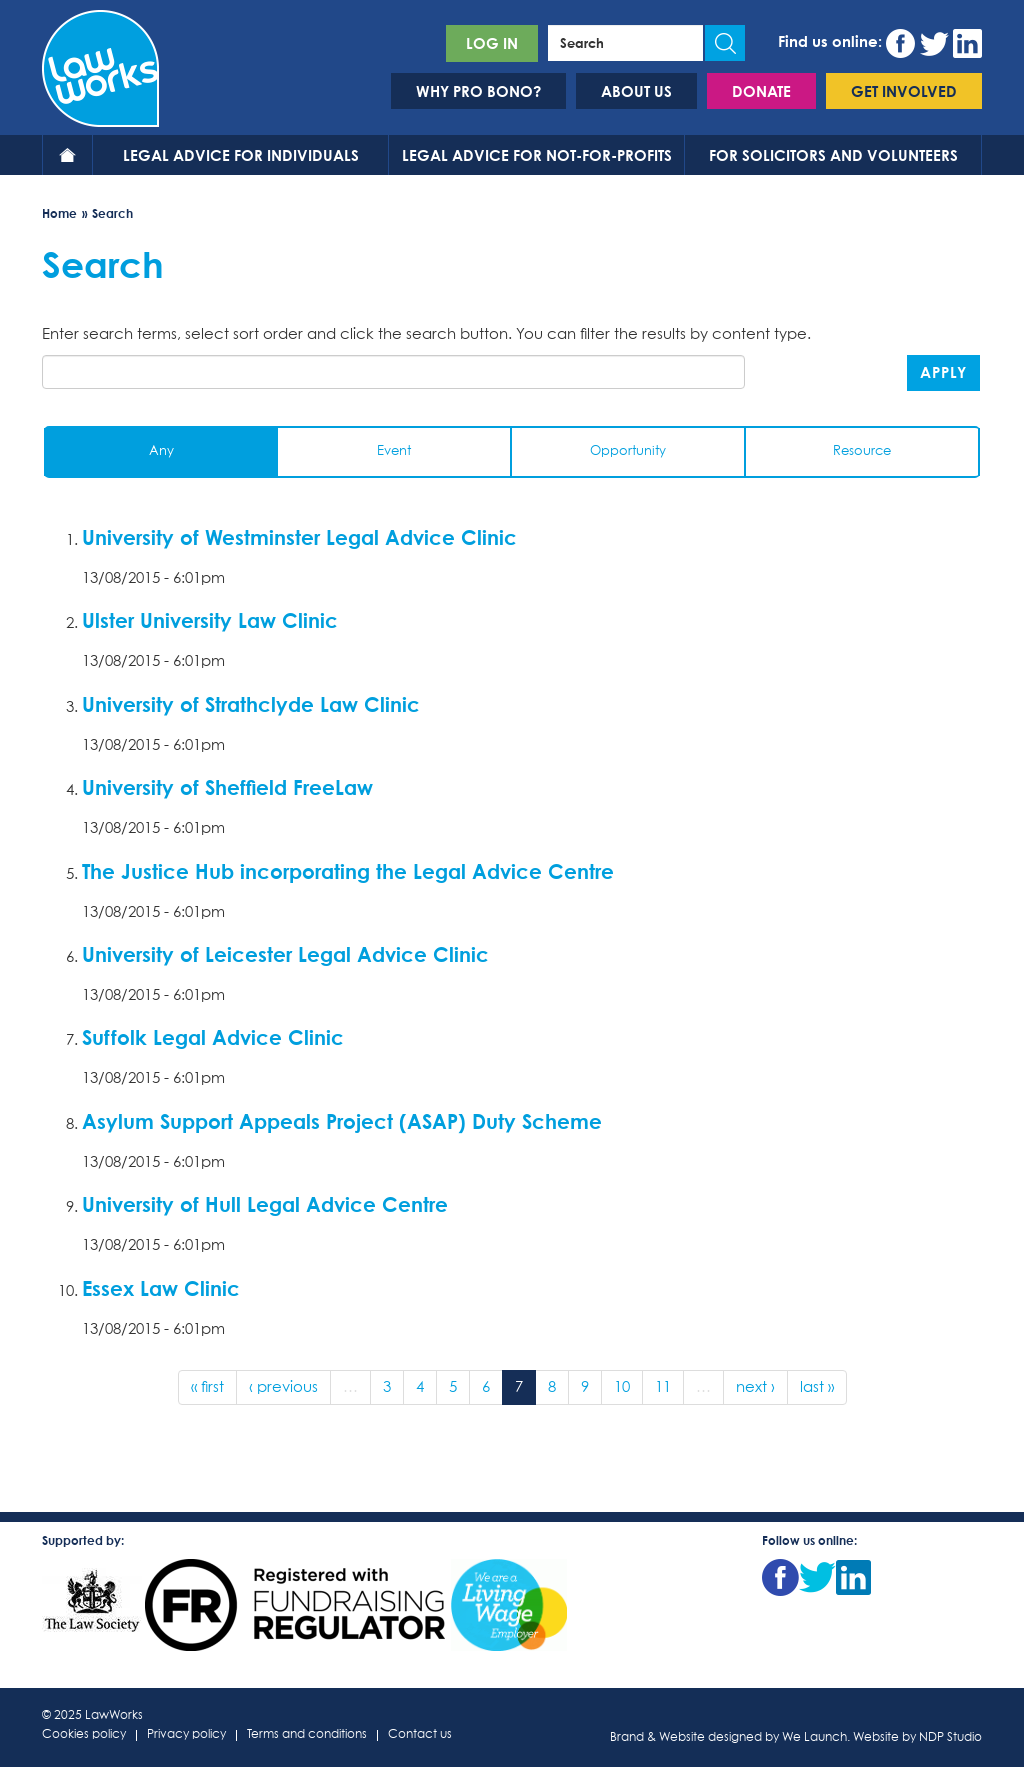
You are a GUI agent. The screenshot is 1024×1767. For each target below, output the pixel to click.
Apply (943, 372)
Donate (761, 91)
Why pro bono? (478, 91)
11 (663, 1387)
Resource (862, 451)
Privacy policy (186, 1735)
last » (817, 1387)
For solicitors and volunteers (833, 155)
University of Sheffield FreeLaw (227, 787)
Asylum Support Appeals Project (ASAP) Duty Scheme (342, 1121)
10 (622, 1387)
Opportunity (628, 451)
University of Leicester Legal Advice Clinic (285, 954)
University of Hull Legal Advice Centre (265, 1204)
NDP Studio (950, 1738)
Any (161, 451)
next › (755, 1387)
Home (68, 155)
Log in (492, 43)
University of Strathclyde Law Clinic (251, 704)
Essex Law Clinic (161, 1288)
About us (636, 91)
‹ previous (283, 1387)
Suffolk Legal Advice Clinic (213, 1037)
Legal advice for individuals (241, 155)
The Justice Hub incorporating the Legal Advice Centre (348, 871)
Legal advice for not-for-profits (537, 155)
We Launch (814, 1738)
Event (394, 451)
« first (207, 1387)
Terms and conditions (307, 1735)
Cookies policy (84, 1735)
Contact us (420, 1735)
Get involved (904, 91)
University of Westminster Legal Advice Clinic (299, 537)
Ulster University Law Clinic (210, 620)
